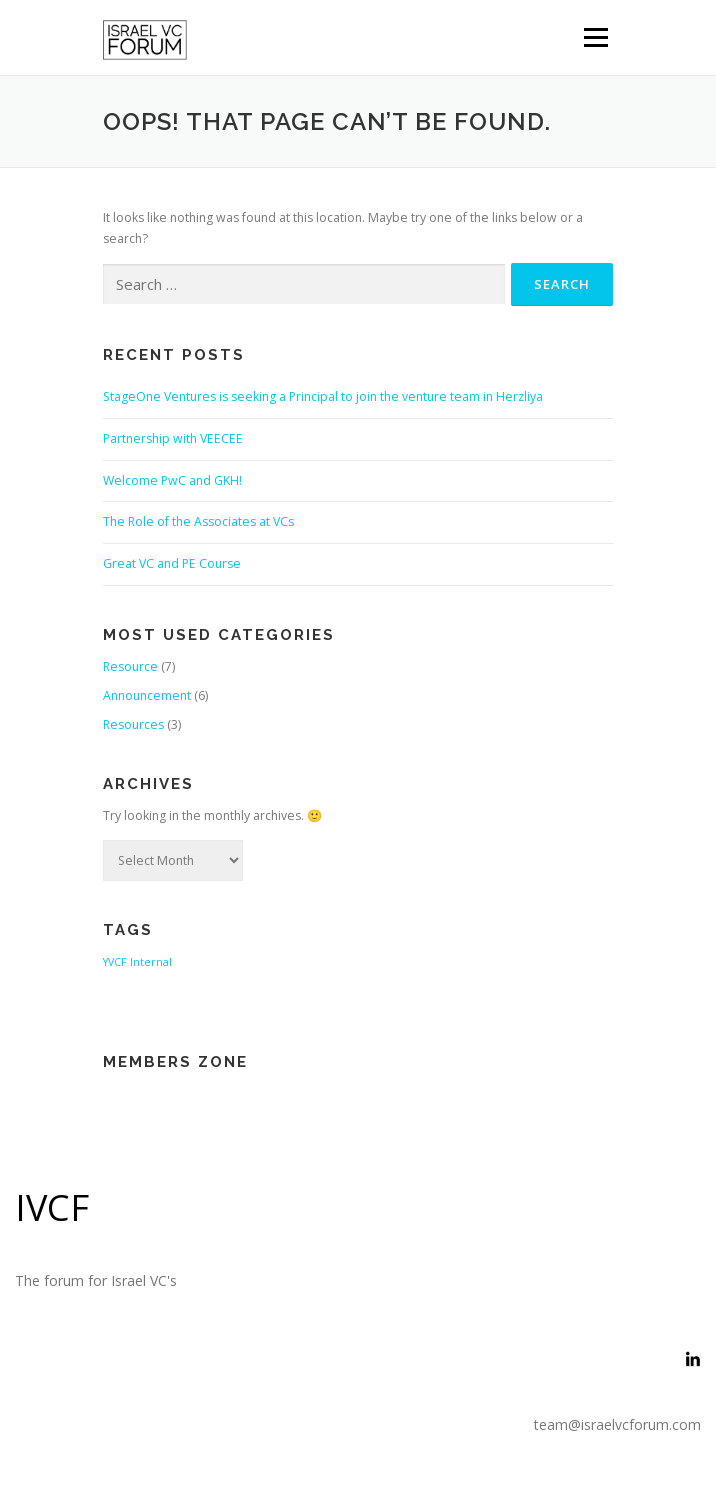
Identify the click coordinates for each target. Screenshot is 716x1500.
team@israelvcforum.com (617, 1424)
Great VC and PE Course (172, 563)
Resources (133, 724)
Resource (130, 666)
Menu (594, 37)
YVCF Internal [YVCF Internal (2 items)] (137, 962)
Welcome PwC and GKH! (172, 480)
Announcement (147, 695)
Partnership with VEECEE (173, 438)
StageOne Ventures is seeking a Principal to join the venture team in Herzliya (323, 396)
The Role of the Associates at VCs (198, 521)
